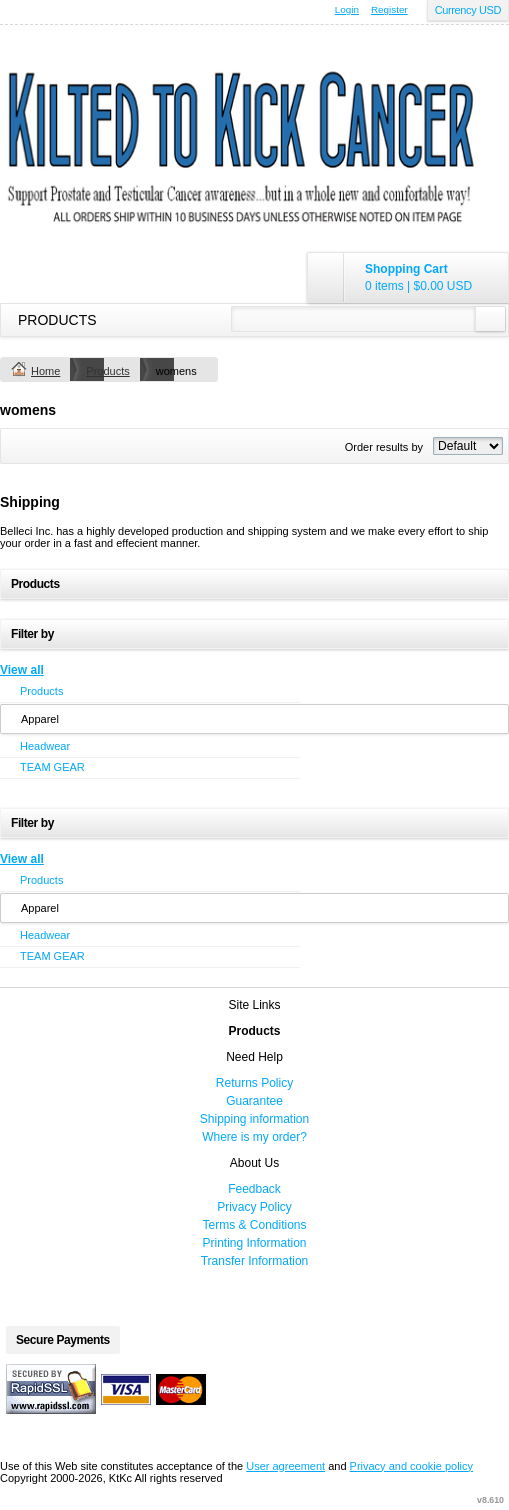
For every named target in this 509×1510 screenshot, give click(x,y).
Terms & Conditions (254, 1225)
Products (57, 320)
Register (389, 9)
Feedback (254, 1189)
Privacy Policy (254, 1207)
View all (22, 670)
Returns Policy (254, 1083)
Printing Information (254, 1243)
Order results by (384, 447)
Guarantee (254, 1101)
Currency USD (468, 10)
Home (45, 371)
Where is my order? (254, 1137)
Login (347, 9)
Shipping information (254, 1119)
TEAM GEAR (52, 767)
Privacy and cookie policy (412, 1466)
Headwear (45, 746)
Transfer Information (255, 1261)
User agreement (285, 1466)
